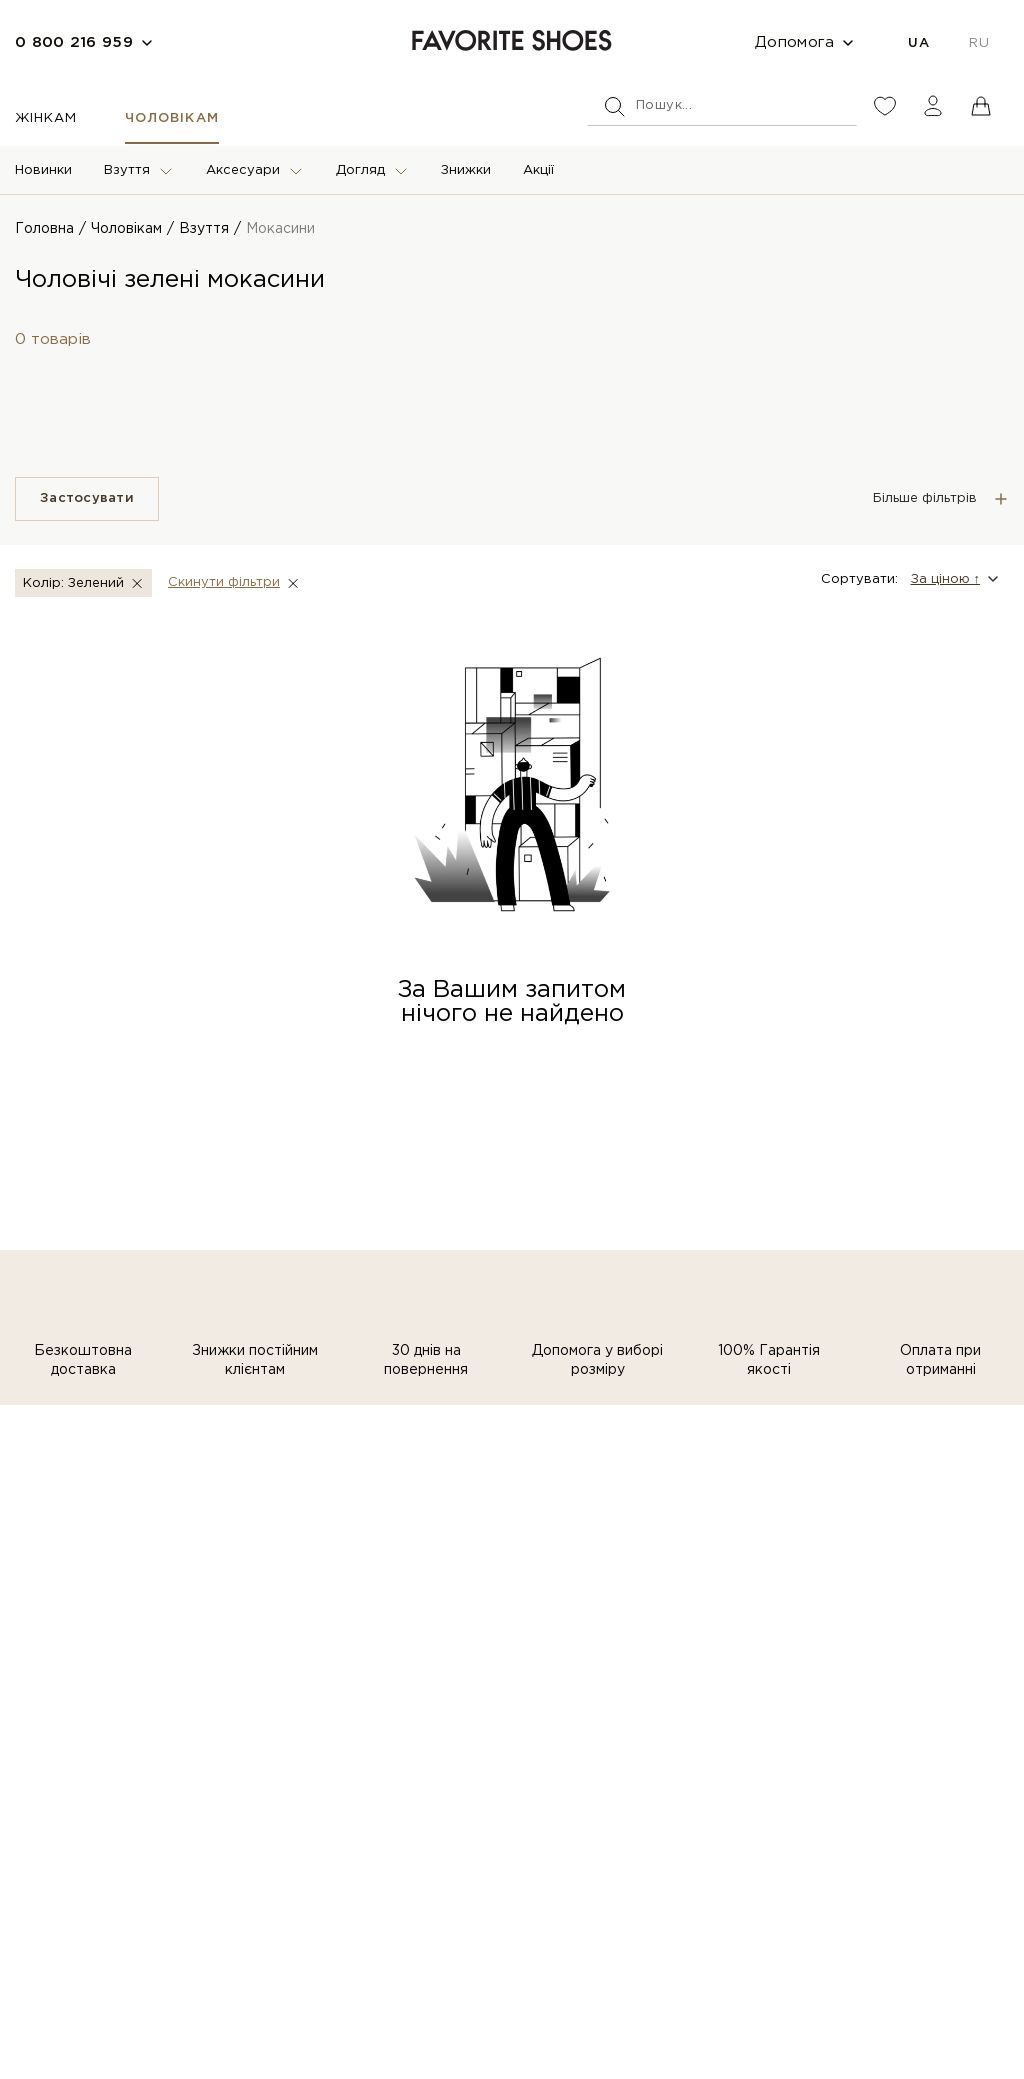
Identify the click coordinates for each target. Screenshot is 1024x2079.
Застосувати (87, 498)
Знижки (466, 170)
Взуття (127, 170)
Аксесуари (243, 170)
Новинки (43, 170)
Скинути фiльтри (224, 582)
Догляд (360, 170)
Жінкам (46, 118)
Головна (44, 229)
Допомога (794, 42)
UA (918, 43)
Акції (538, 170)
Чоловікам (171, 118)
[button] (954, 579)
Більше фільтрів (925, 498)
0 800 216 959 (74, 42)
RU (979, 43)
